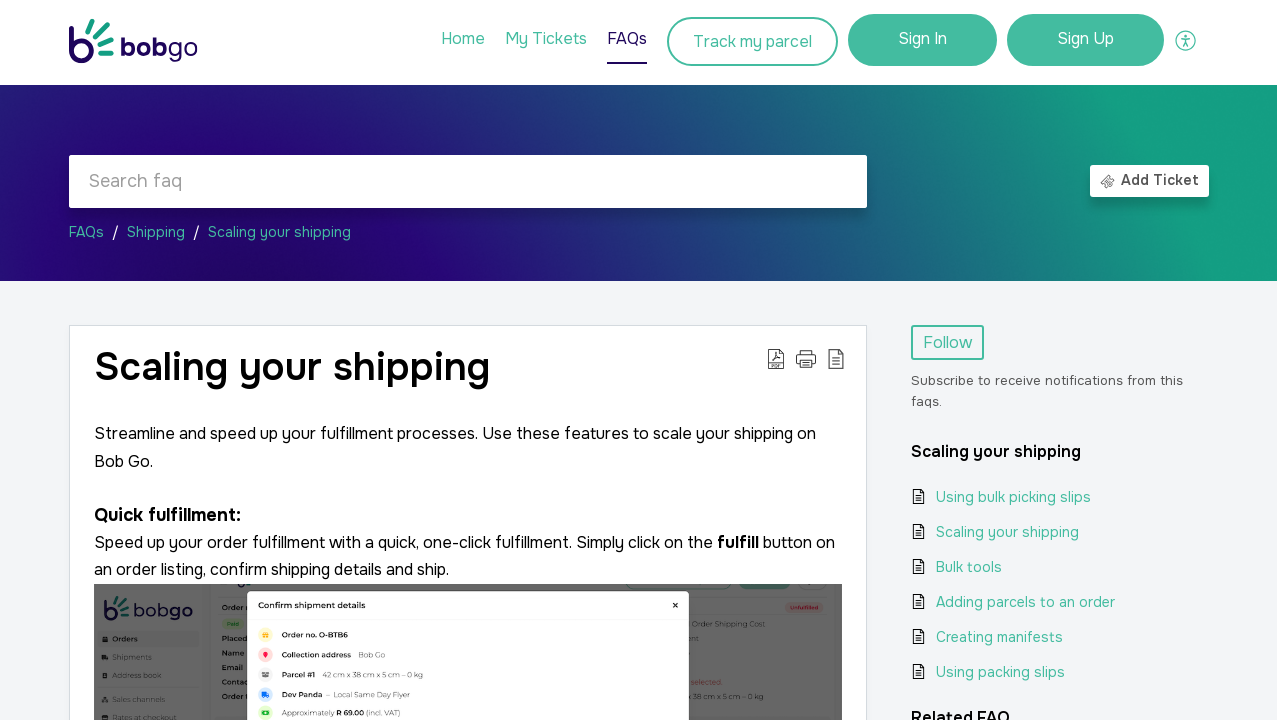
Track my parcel (752, 41)
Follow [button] (947, 342)
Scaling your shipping (279, 232)
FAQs (86, 232)
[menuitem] (922, 40)
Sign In (922, 38)
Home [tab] (463, 38)
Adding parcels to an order (1025, 602)
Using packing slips (1000, 672)
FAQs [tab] (627, 38)
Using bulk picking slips (1013, 497)
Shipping (156, 232)
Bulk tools (969, 567)
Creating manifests (999, 637)
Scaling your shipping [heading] (292, 368)
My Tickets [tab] (546, 38)
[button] (1186, 40)
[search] (468, 181)
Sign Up (1085, 38)
